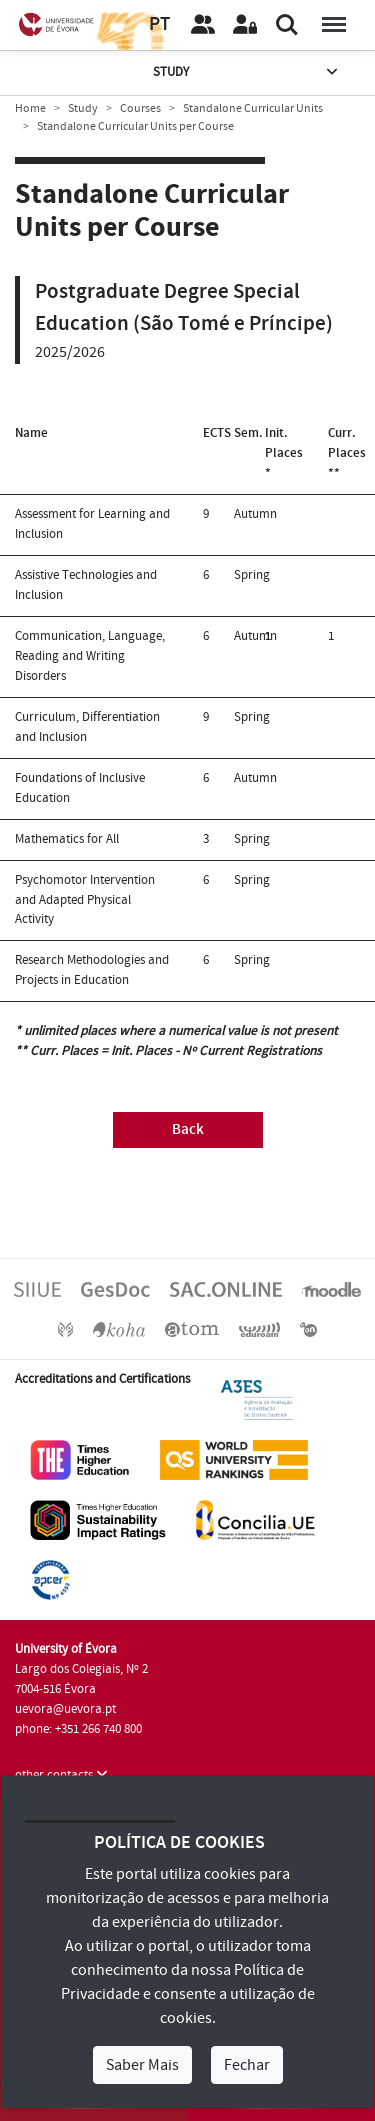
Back (188, 1129)
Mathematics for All (67, 839)
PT (159, 24)
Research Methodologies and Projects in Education (92, 970)
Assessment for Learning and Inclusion (92, 524)
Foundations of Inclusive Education (80, 788)
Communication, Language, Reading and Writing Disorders (90, 656)
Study (247, 72)
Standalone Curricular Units (253, 108)
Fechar (247, 2065)
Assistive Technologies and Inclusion (86, 585)
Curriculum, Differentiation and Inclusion (87, 727)
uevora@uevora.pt (65, 1709)
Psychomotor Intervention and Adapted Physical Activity (85, 900)
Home (30, 108)
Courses (140, 108)
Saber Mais (142, 2065)
